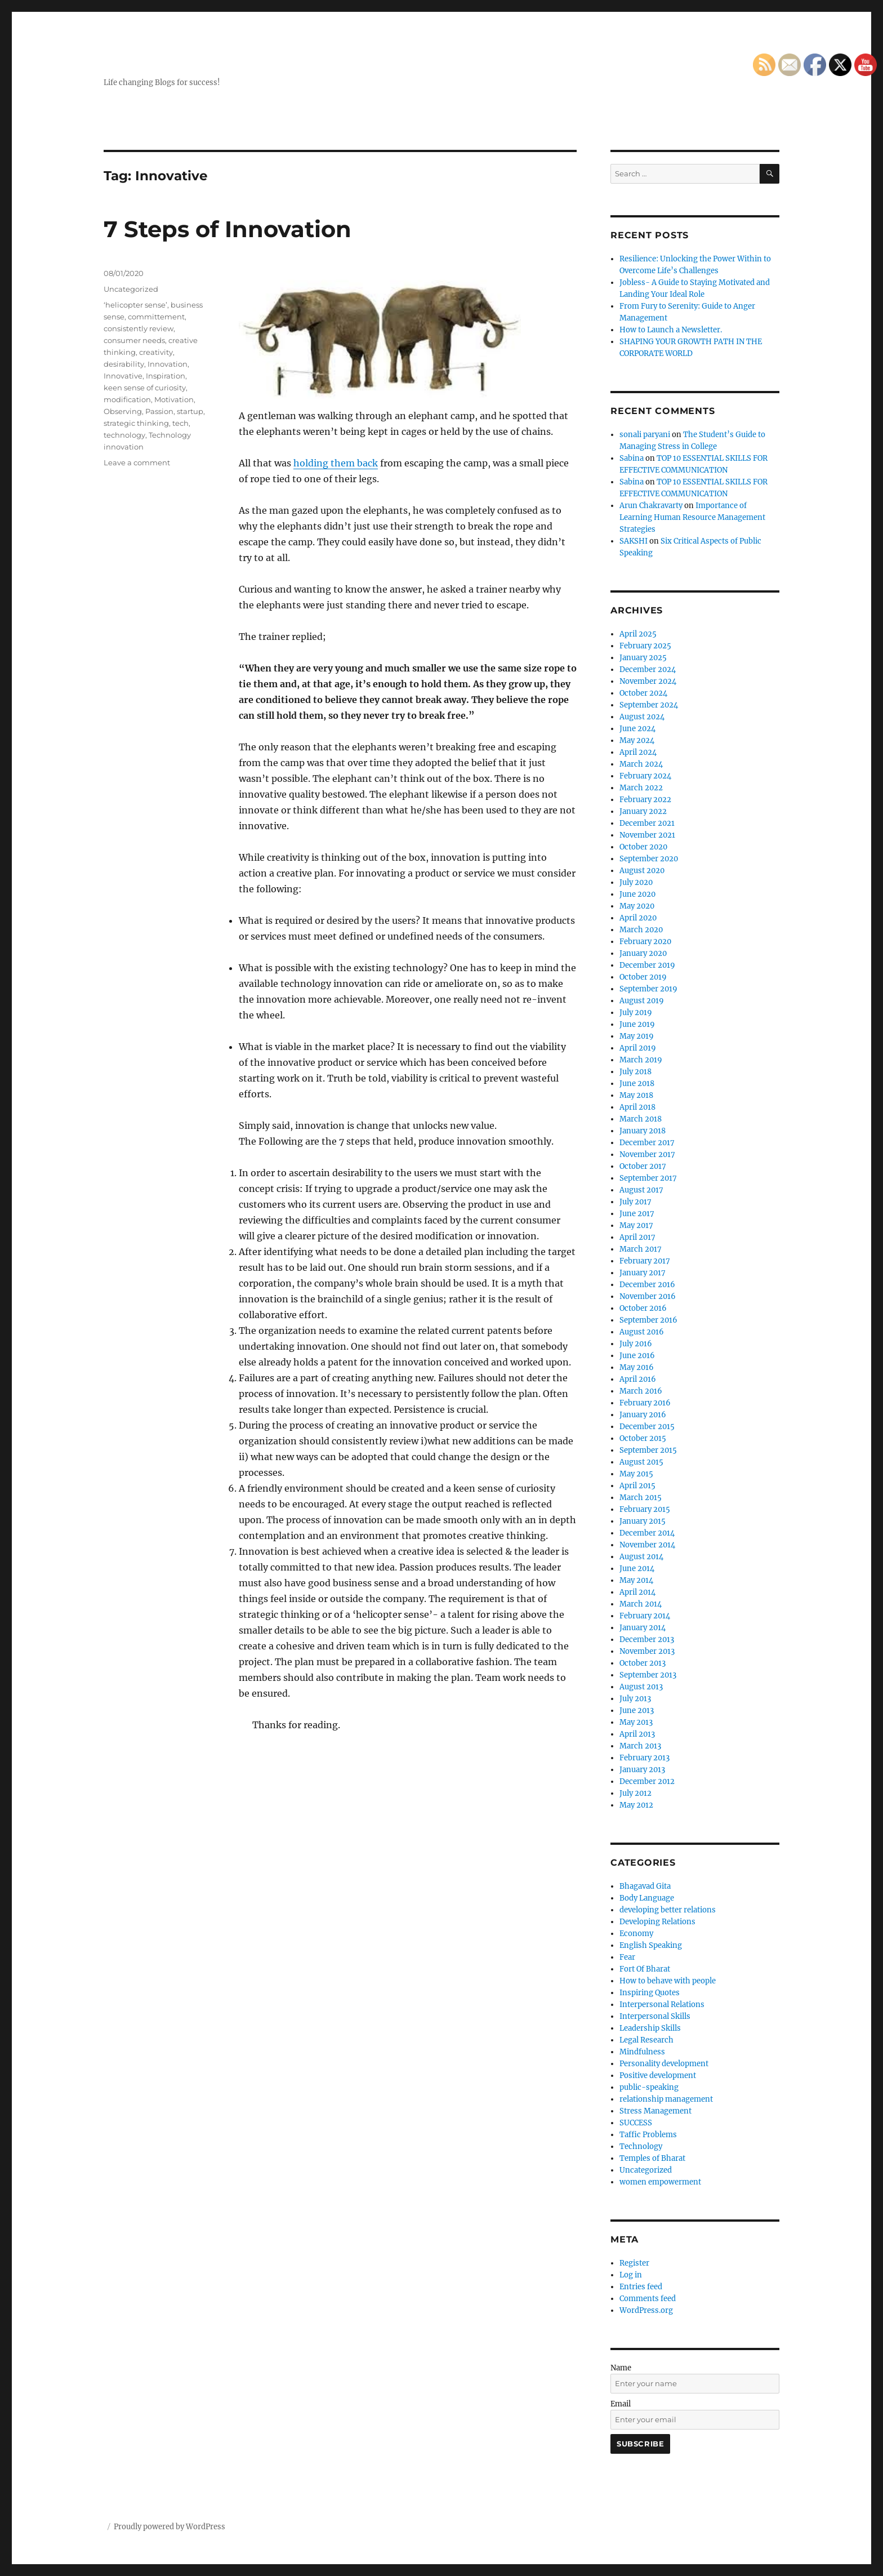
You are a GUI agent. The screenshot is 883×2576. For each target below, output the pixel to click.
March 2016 (640, 1391)
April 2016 (637, 1379)
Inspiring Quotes (649, 1992)
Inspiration (165, 375)
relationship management (666, 2099)
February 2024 (645, 776)
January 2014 (642, 1627)
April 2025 (638, 634)
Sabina (631, 458)
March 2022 (641, 788)
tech (180, 423)
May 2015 (636, 1474)
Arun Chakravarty (651, 505)
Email (620, 2404)
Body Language (646, 1898)
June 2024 (637, 728)
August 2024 (642, 717)
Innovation (168, 363)
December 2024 (647, 669)
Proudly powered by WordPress (169, 2526)
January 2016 (642, 1415)
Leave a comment (137, 462)
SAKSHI (633, 541)
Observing (123, 411)
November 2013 (647, 1651)
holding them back (335, 463)
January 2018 (642, 1131)
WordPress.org (646, 2310)
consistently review (138, 328)
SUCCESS (635, 2123)
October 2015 (642, 1438)
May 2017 (636, 1225)
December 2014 (647, 1533)
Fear (627, 1957)
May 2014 (636, 1580)
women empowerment (660, 2182)
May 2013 (636, 1722)
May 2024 (636, 740)
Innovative (123, 375)
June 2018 (636, 1083)
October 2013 (642, 1663)
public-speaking (649, 2087)
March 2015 (640, 1497)
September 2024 (648, 705)
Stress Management (655, 2111)
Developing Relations (657, 1922)
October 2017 (642, 1166)
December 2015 (647, 1426)
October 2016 (643, 1308)
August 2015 (641, 1462)
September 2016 (648, 1320)
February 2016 (645, 1403)
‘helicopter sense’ (135, 304)
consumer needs (134, 340)
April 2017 (637, 1237)
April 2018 (637, 1107)
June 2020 (637, 894)
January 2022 (643, 811)
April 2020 (638, 918)
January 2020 (643, 953)
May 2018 (636, 1095)
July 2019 (635, 1012)
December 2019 (647, 965)
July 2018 (635, 1071)
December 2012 (647, 1781)
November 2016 (647, 1296)
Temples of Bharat (652, 2158)
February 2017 (644, 1261)
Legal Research (646, 2040)
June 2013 (636, 1710)
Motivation (174, 399)
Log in (630, 2275)
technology (124, 434)
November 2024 (647, 681)
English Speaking (650, 1945)
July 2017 (635, 1202)
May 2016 (636, 1367)
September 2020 (648, 859)
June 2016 (637, 1355)
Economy (636, 1933)
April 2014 (637, 1592)
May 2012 (636, 1805)
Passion (159, 411)
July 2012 (635, 1793)
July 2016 (635, 1344)
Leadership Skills (650, 2028)
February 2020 (645, 941)
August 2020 (642, 870)
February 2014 (644, 1616)
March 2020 (641, 930)
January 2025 (643, 657)
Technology (640, 2146)
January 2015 (642, 1521)
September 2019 (648, 989)
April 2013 (637, 1734)
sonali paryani (644, 434)
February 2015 (644, 1509)
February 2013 (644, 1758)
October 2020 (643, 847)
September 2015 (648, 1450)
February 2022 (645, 799)
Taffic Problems (648, 2134)
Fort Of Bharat (644, 1969)
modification (127, 399)
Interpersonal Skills (654, 2016)
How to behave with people (667, 1981)
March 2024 (641, 764)
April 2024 (638, 752)
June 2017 (636, 1213)
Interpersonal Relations (661, 2004)
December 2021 (647, 823)
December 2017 (647, 1142)
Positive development (657, 2075)
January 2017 (642, 1273)
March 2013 (640, 1746)
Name (620, 2368)
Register (634, 2263)
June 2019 (637, 1024)
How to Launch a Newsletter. (670, 330)
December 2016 (647, 1284)
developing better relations (667, 1910)
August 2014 (641, 1556)
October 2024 (643, 693)
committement (156, 316)
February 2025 (645, 646)
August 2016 (641, 1332)
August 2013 (641, 1687)
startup (190, 411)
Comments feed (647, 2298)
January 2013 (642, 1769)
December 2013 (646, 1639)
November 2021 (647, 835)
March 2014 (640, 1604)
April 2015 (637, 1486)
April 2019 (637, 1048)
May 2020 (636, 906)
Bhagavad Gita (645, 1886)
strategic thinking (136, 423)
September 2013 (647, 1675)
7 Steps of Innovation (227, 229)
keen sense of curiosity (145, 387)
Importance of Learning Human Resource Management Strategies (692, 517)
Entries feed (640, 2287)
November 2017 (647, 1154)
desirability (124, 363)
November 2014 (647, 1545)
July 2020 (636, 882)
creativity (156, 352)
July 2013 (635, 1698)
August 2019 (641, 1001)
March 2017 (640, 1249)
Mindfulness (642, 2052)
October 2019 (643, 977)
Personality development (663, 2063)
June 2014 (636, 1568)
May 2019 (636, 1036)
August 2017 (641, 1190)
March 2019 (640, 1060)
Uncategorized (131, 288)
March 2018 (640, 1119)
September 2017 (648, 1178)
